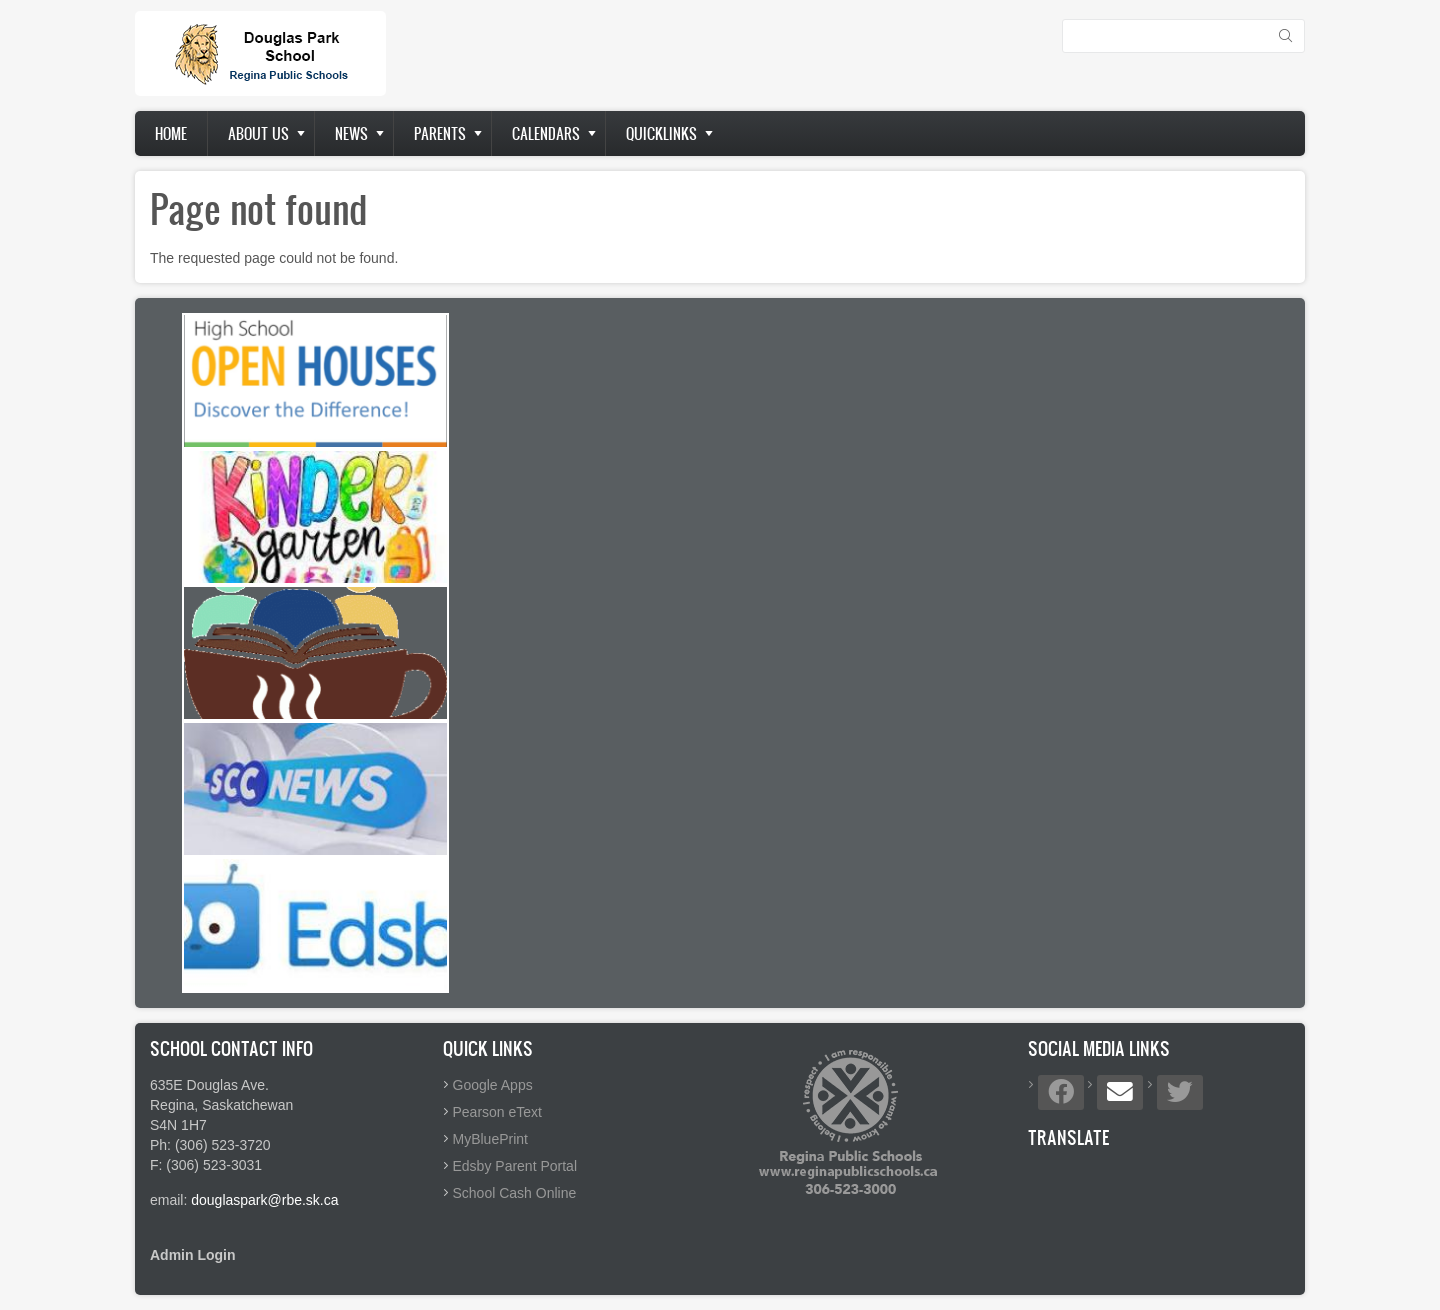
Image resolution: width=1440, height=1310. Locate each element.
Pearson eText (498, 1112)
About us (258, 133)
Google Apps (493, 1085)
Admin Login (193, 1255)
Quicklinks (661, 133)
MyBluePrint (490, 1139)
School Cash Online (515, 1193)
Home (171, 133)
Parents (440, 133)
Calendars (546, 133)
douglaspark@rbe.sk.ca (264, 1200)
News (351, 133)
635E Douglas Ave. (209, 1085)
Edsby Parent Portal (515, 1166)
